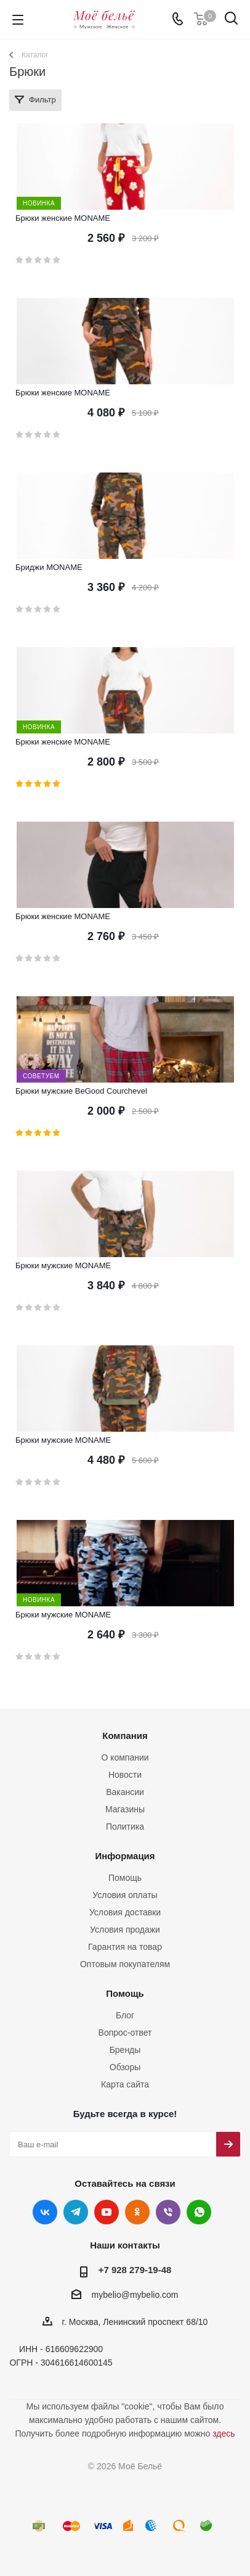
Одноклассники (137, 2212)
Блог (125, 2015)
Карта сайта (125, 2084)
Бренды (125, 2050)
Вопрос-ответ (125, 2032)
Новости (125, 1775)
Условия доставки (125, 1912)
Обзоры (125, 2067)
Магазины (125, 1809)
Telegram (75, 2212)
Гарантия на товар (125, 1947)
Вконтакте (45, 2212)
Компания (125, 1735)
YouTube (106, 2212)
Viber (168, 2212)
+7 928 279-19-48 (135, 2269)
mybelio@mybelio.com (134, 2295)
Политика (125, 1826)
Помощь (125, 1878)
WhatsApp (199, 2212)
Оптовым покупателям (125, 1964)
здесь (223, 2433)
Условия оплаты (124, 1895)
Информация (125, 1856)
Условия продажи (125, 1929)
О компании (124, 1757)
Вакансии (125, 1792)
